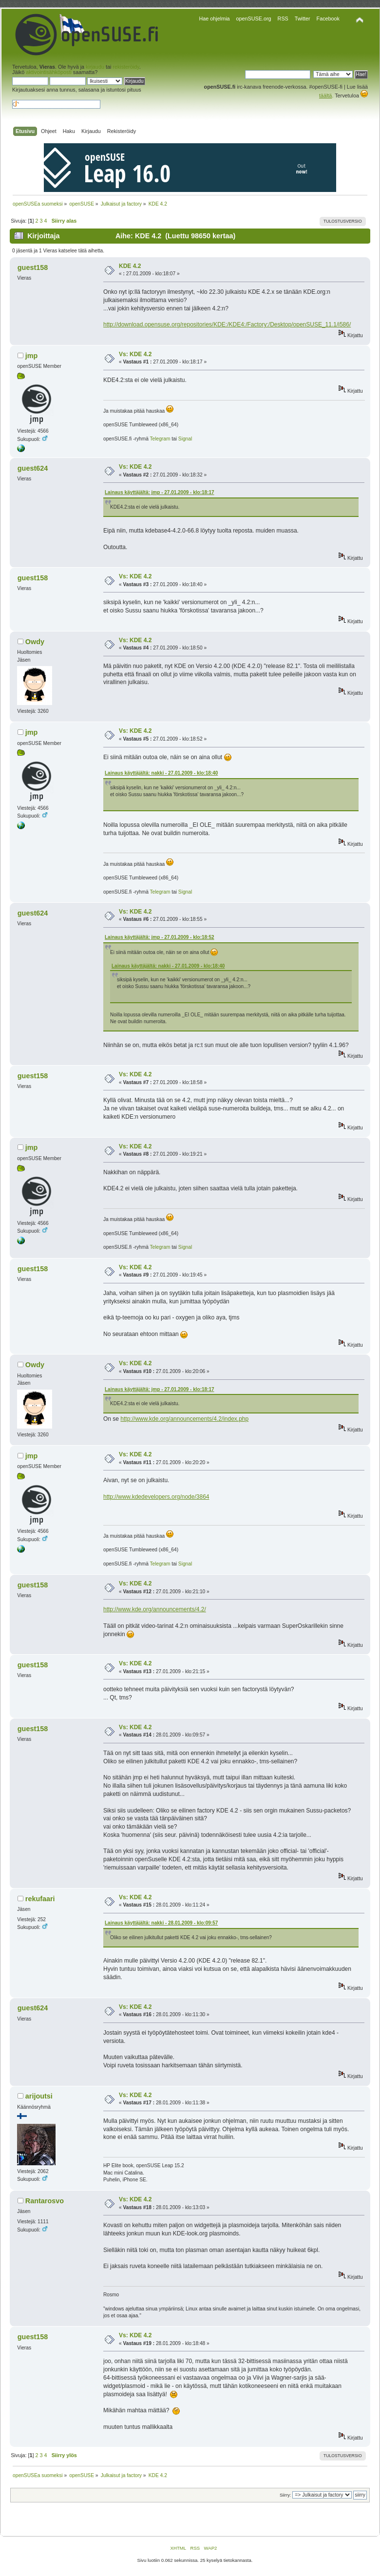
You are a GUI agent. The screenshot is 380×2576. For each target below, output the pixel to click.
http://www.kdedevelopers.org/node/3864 (156, 1496)
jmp (31, 356)
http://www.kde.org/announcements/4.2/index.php (184, 1418)
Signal (185, 438)
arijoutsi (39, 2096)
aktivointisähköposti (49, 72)
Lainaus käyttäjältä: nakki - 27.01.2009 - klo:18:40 (161, 773)
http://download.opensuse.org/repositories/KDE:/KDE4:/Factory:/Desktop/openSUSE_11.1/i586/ (227, 324)
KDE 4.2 (130, 266)
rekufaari (40, 1899)
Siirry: (285, 2495)
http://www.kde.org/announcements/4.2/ (154, 1609)
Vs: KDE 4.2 (135, 354)
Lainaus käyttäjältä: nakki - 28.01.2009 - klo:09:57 (161, 1923)
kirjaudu (95, 67)
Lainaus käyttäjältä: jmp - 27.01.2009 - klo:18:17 (159, 492)
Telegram (160, 438)
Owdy (34, 642)
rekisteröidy (126, 67)
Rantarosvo (44, 2201)
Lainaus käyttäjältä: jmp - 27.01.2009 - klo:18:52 (159, 937)
